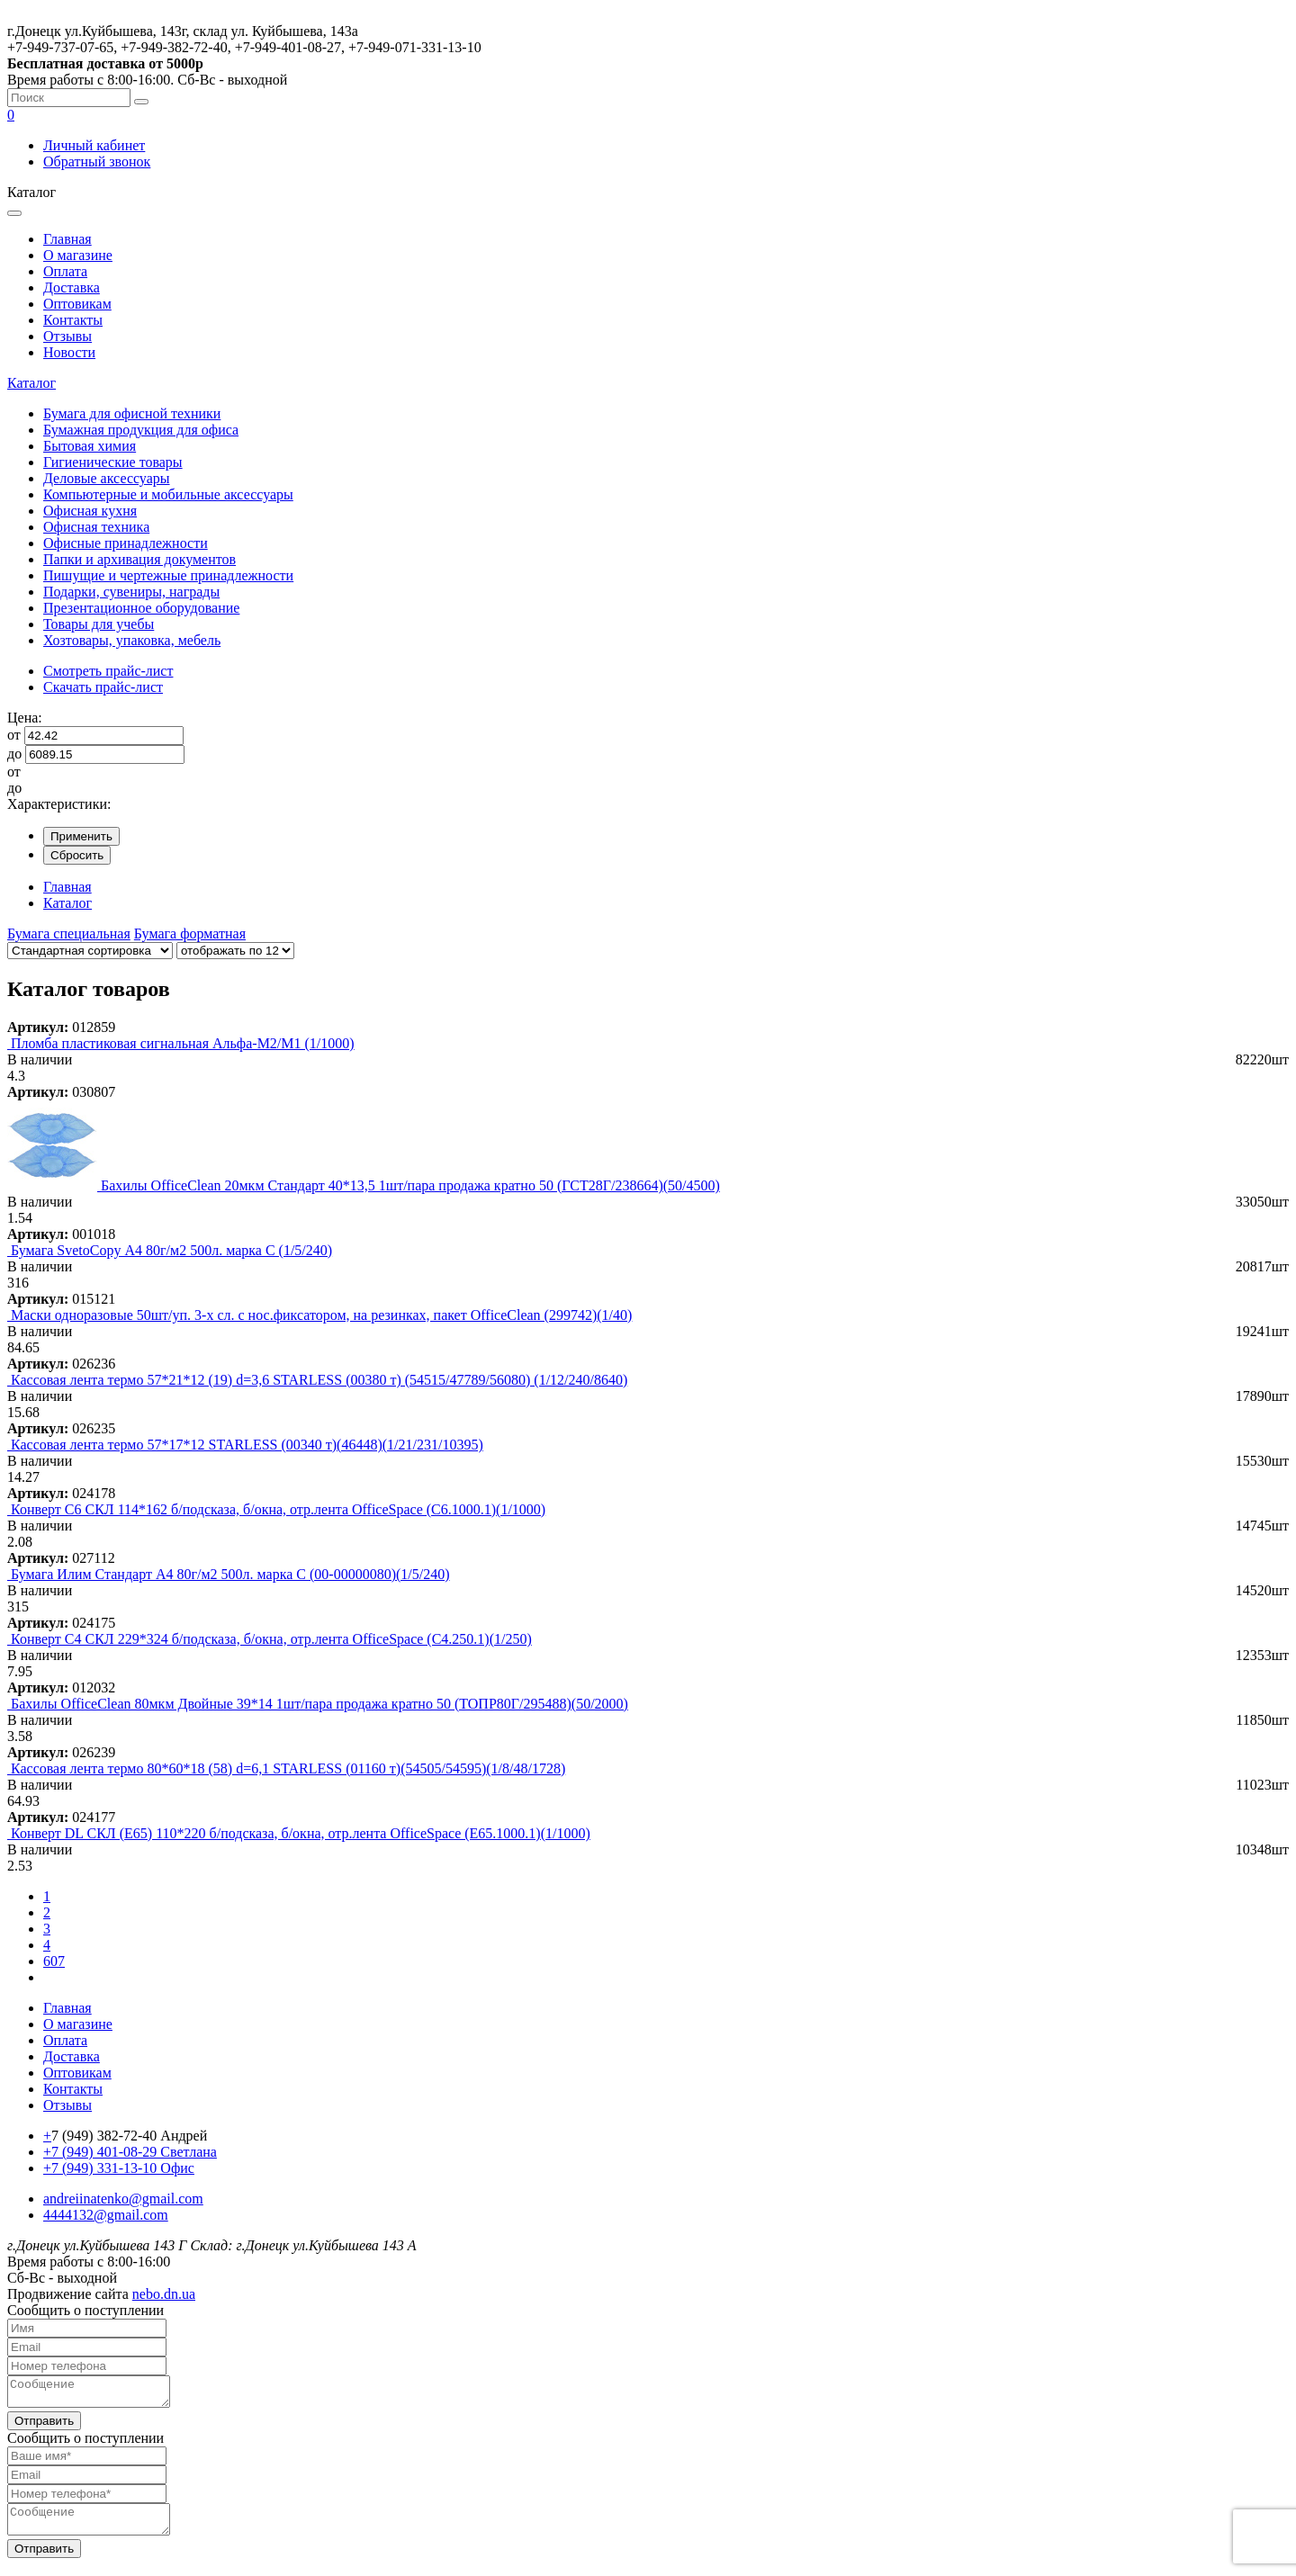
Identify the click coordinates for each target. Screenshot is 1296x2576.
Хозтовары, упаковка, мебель (131, 640)
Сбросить (77, 855)
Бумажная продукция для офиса (140, 429)
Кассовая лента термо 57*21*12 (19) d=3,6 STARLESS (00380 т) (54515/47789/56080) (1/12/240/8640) (319, 1379)
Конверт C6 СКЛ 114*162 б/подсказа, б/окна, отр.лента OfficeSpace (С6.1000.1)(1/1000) (278, 1509)
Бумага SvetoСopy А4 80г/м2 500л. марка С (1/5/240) (171, 1250)
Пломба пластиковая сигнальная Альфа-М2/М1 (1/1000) (183, 1043)
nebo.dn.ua (163, 2294)
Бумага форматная (190, 933)
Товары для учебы (98, 624)
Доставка (71, 287)
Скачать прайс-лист (103, 687)
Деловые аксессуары (106, 478)
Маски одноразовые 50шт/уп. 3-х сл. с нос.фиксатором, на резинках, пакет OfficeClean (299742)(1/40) (321, 1315)
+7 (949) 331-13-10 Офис (118, 2168)
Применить (81, 836)
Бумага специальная (68, 933)
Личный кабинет (94, 145)
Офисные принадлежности (125, 543)
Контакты (73, 320)
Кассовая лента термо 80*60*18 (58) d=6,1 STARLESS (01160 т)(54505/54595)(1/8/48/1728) (288, 1768)
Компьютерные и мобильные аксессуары (168, 494)
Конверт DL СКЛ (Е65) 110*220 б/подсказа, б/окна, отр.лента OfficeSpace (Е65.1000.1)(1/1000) (300, 1833)
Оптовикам (77, 303)
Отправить (44, 2426)
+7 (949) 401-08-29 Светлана (130, 2151)
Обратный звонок (96, 161)
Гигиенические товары (113, 462)
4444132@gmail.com (105, 2214)
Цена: (24, 717)
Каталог (31, 382)
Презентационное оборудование (141, 607)
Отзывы (67, 336)
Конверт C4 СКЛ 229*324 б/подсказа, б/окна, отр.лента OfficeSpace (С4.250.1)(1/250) (271, 1639)
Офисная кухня (90, 510)
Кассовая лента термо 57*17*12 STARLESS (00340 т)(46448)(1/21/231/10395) (247, 1444)
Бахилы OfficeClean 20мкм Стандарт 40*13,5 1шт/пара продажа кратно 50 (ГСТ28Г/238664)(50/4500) (410, 1185)
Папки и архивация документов (139, 559)
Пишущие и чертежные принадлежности (168, 575)
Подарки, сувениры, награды (131, 591)
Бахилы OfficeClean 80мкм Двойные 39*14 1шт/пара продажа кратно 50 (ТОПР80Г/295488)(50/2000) (319, 1703)
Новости (69, 352)
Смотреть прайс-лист (108, 670)
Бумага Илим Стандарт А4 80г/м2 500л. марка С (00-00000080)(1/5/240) (230, 1574)
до (14, 753)
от (14, 734)
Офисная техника (96, 526)
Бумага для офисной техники (131, 413)
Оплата (65, 271)
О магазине (77, 255)
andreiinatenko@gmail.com (123, 2198)
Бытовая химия (89, 445)
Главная (67, 239)
